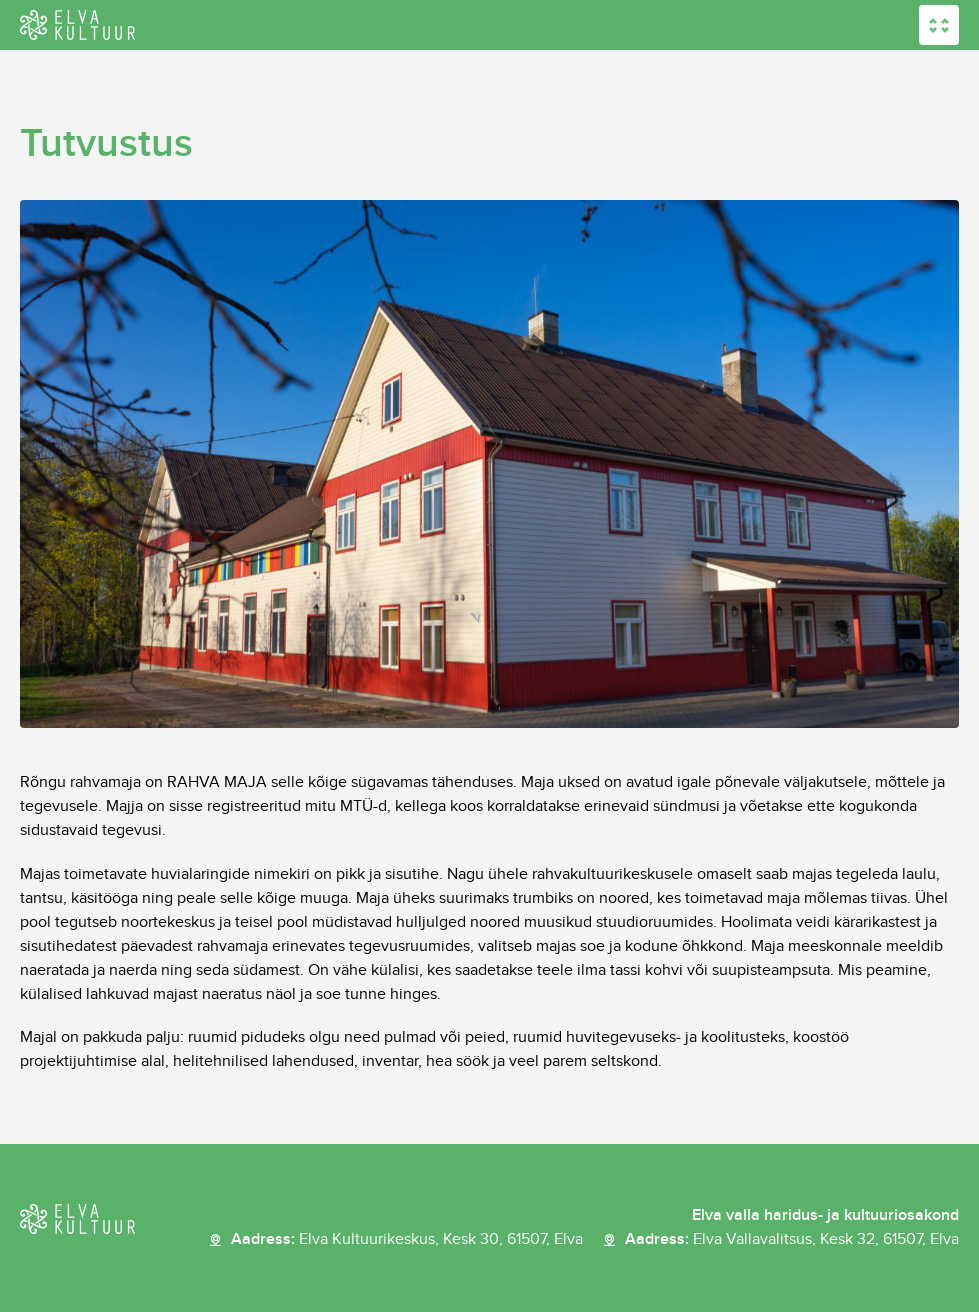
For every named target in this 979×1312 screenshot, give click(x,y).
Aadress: (407, 1240)
